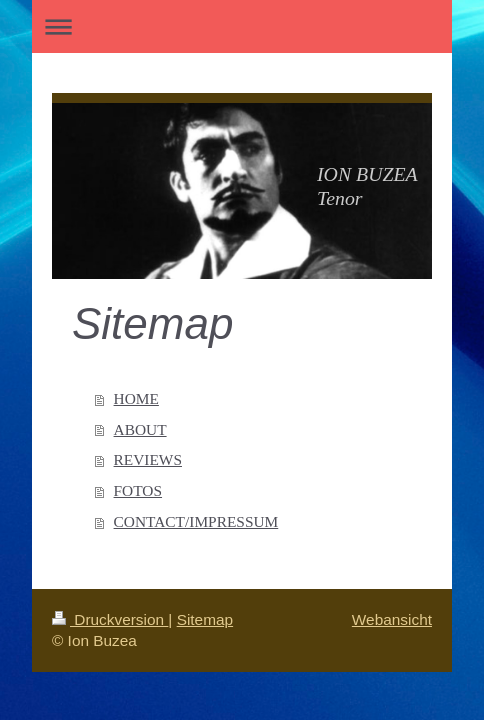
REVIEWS (148, 459)
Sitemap (205, 619)
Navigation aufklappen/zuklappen (242, 26)
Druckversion (110, 619)
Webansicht (392, 619)
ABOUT (140, 429)
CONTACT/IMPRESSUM (196, 521)
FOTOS (138, 490)
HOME (136, 398)
